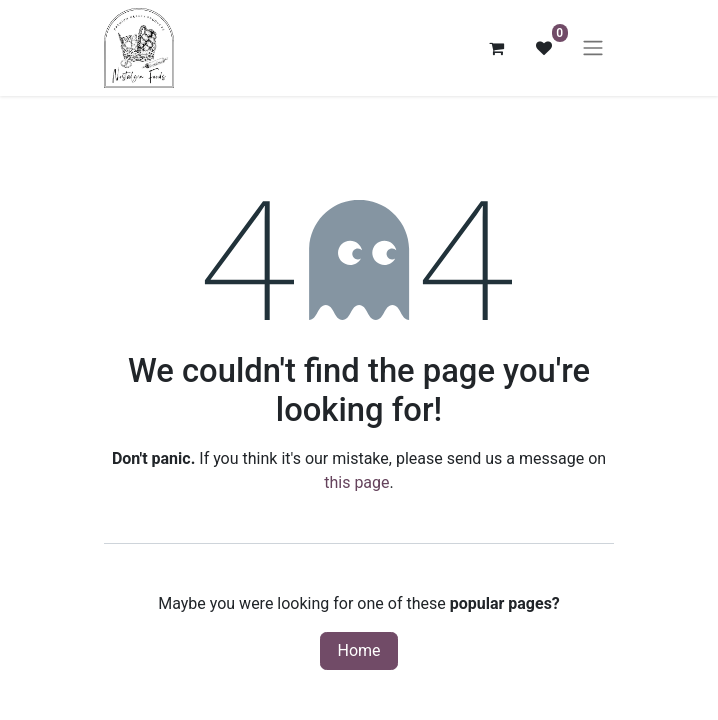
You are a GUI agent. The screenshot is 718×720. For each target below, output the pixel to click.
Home (358, 650)
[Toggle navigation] (593, 48)
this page (356, 482)
